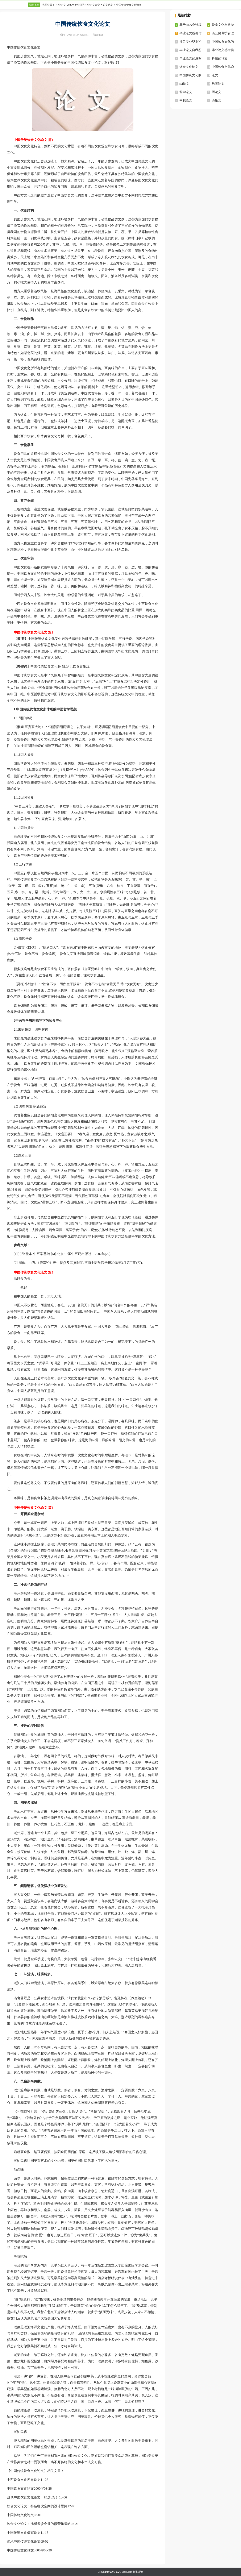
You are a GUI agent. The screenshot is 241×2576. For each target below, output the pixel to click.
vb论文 (216, 100)
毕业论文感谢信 (190, 33)
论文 (215, 75)
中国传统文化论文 (20, 2515)
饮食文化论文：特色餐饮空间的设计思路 (37, 2506)
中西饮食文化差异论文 (24, 2479)
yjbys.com (127, 2571)
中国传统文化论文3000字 (25, 2550)
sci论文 (184, 83)
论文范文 (34, 4)
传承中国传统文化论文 (24, 2541)
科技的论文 (220, 58)
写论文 (216, 92)
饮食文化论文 (188, 66)
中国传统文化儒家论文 (24, 2532)
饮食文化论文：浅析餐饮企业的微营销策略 (39, 2524)
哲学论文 (185, 92)
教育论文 (218, 83)
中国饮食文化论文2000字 (25, 2488)
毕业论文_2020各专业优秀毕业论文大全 (78, 4)
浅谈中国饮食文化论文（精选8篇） (33, 2497)
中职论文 (185, 100)
